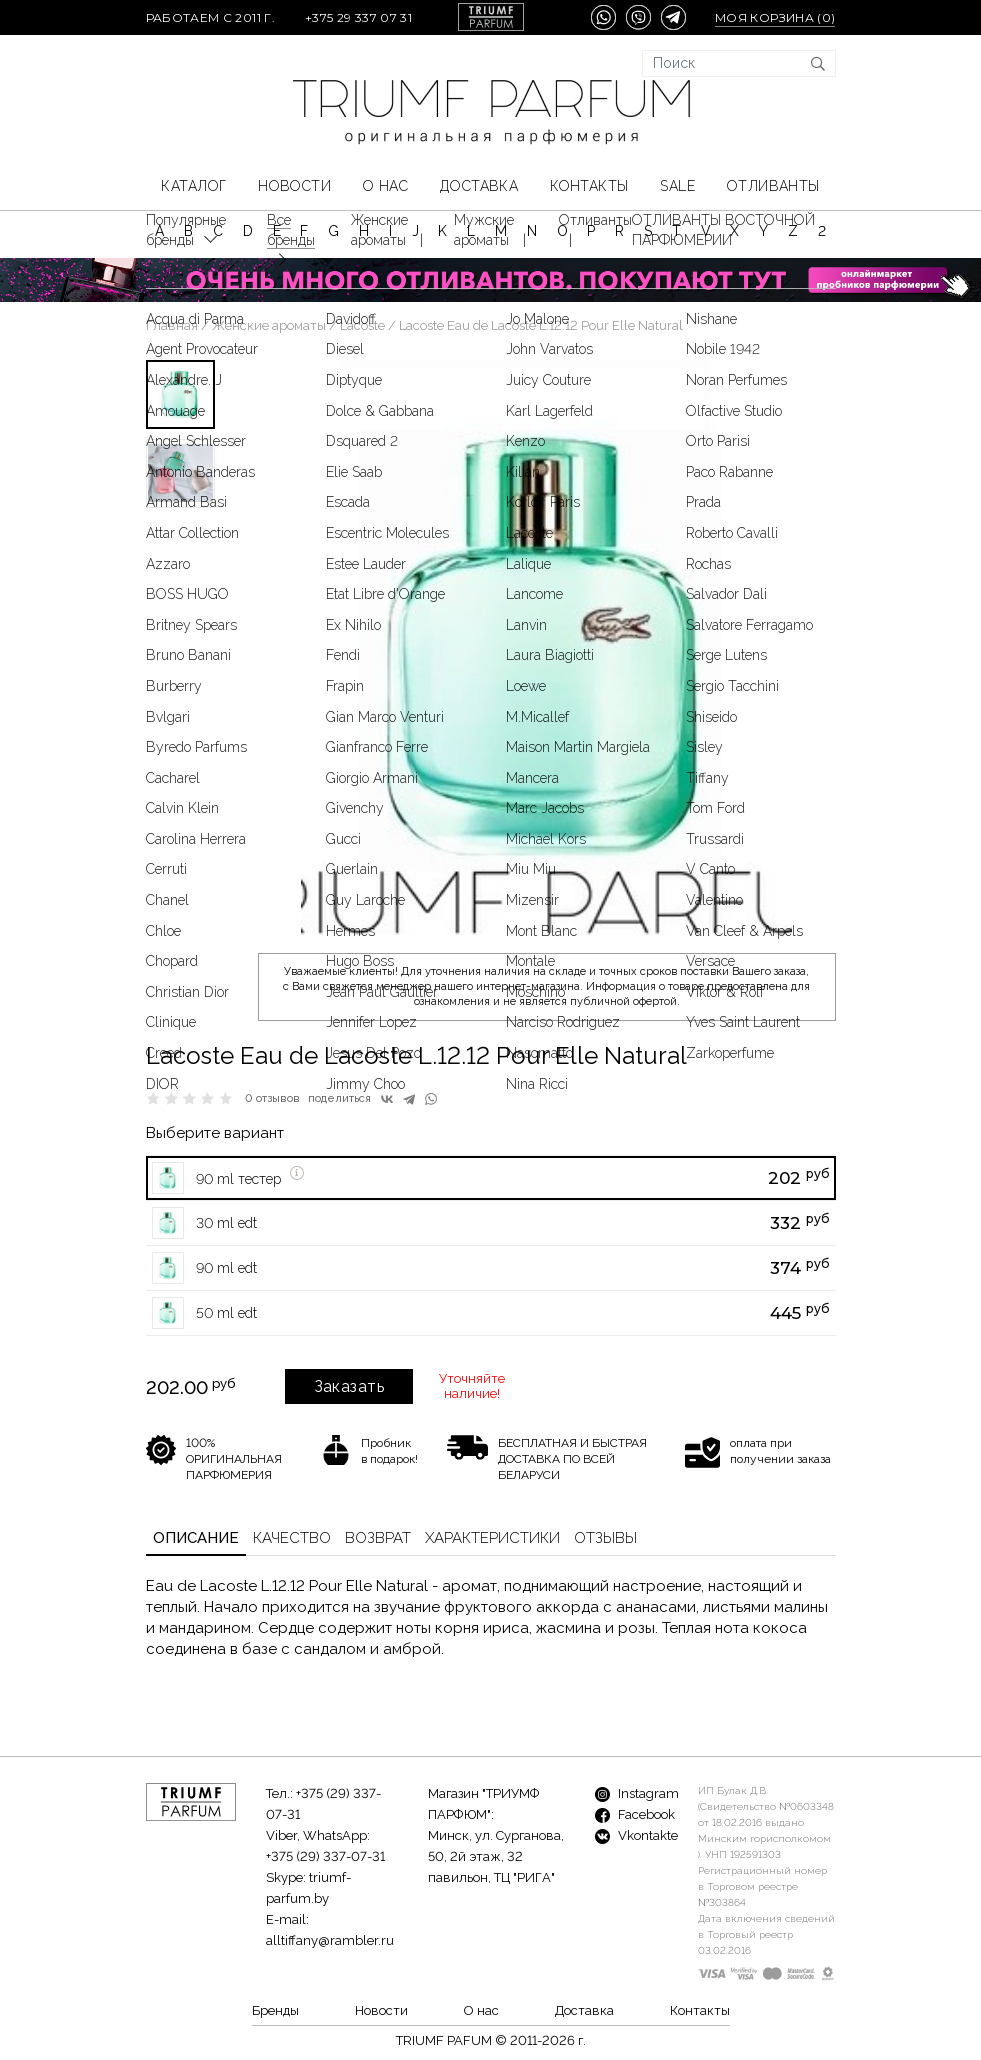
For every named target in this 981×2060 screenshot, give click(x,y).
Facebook (635, 1814)
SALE (677, 186)
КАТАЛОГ (193, 186)
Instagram (637, 1793)
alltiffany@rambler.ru (330, 1940)
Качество (292, 1538)
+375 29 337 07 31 (358, 17)
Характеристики (492, 1538)
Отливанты (773, 186)
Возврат (378, 1538)
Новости (294, 186)
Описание (196, 1538)
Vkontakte (636, 1835)
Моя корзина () (775, 17)
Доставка (479, 186)
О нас (385, 186)
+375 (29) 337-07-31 (325, 1856)
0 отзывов (272, 1098)
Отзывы (605, 1538)
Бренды (275, 2010)
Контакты (589, 186)
